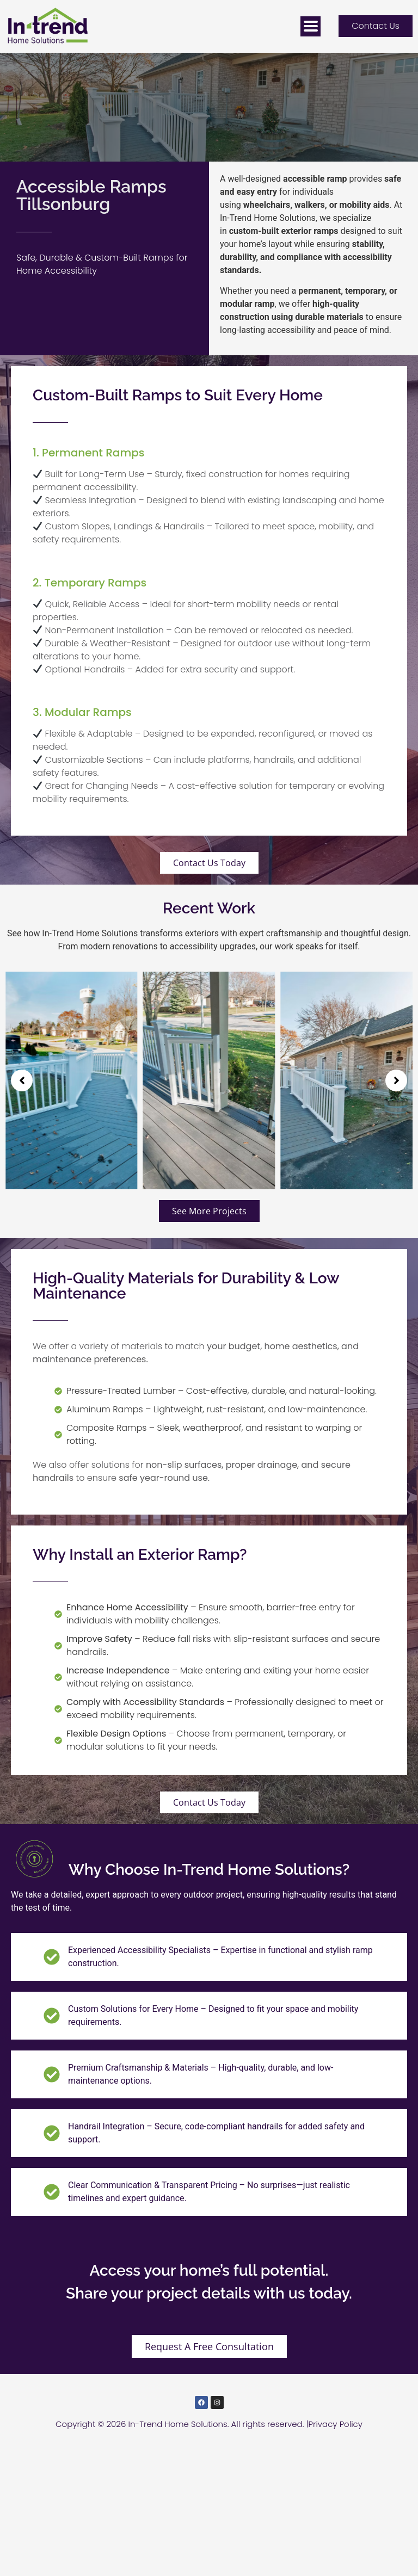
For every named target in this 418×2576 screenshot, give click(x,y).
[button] (22, 1080)
